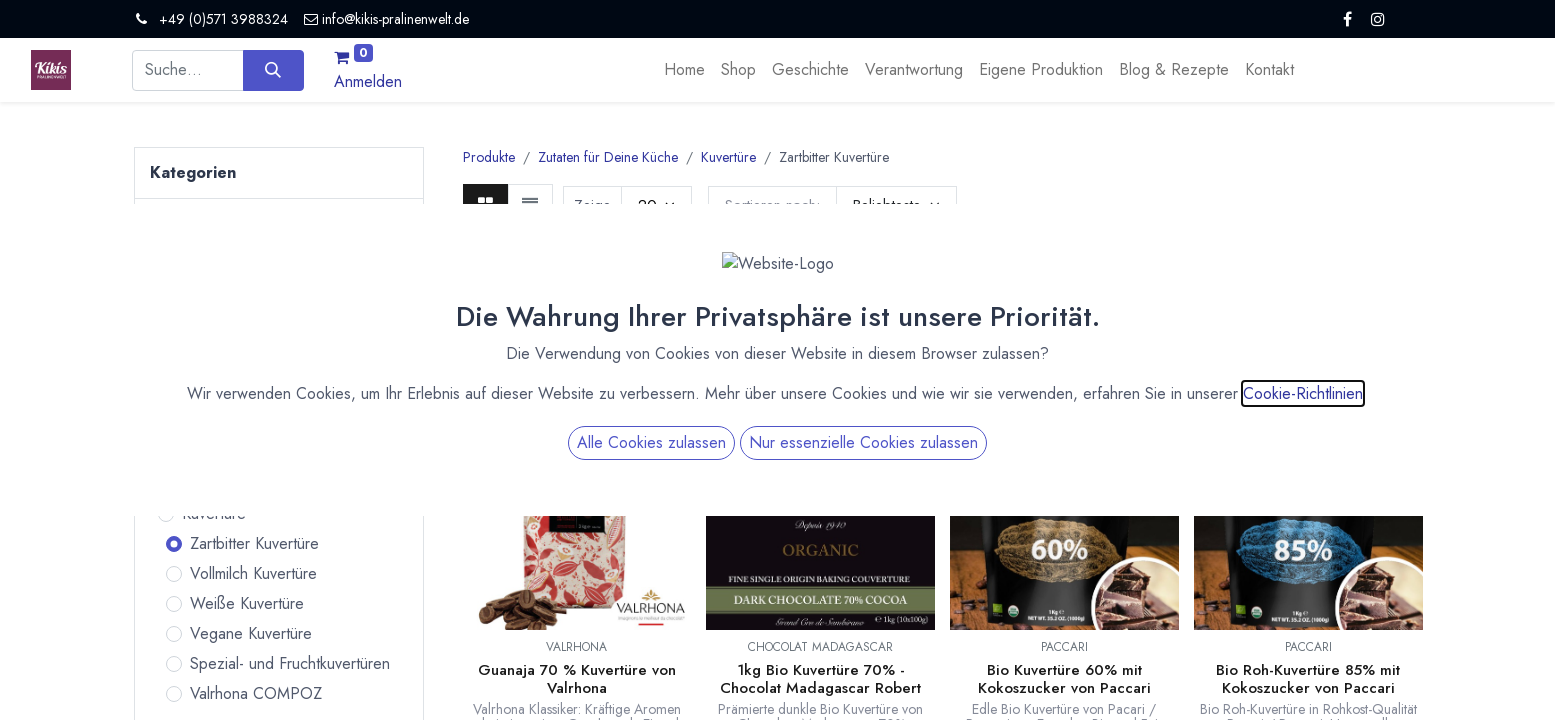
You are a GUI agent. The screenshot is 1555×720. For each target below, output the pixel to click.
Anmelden (368, 81)
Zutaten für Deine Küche (218, 411)
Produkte (489, 157)
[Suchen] (273, 70)
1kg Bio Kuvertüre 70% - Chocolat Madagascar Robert (820, 679)
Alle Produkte (220, 225)
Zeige (592, 205)
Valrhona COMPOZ (256, 693)
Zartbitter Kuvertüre (254, 543)
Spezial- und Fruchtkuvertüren (290, 663)
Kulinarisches (217, 369)
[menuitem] (684, 70)
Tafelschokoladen (232, 339)
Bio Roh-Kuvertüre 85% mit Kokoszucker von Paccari (1308, 679)
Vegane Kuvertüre (251, 633)
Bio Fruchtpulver (236, 483)
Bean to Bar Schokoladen (260, 309)
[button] (896, 205)
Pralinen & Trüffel (209, 267)
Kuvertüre (214, 513)
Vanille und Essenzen (253, 453)
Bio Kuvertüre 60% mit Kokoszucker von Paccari (1064, 679)
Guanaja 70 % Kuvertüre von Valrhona (577, 679)
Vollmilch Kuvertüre (253, 573)
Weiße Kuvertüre (247, 603)
